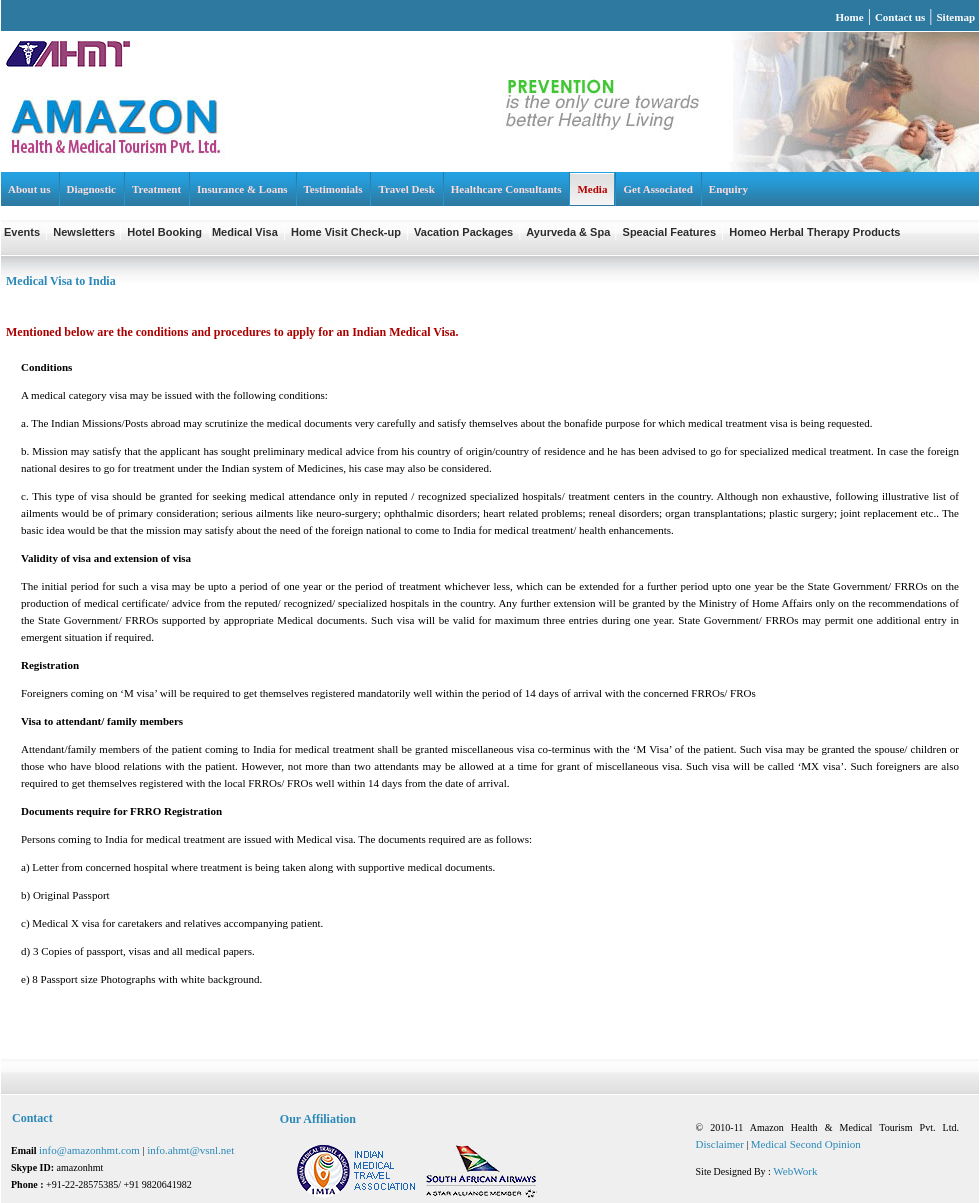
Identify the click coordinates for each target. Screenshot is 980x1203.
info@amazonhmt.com (91, 1150)
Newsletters (85, 232)
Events (22, 232)
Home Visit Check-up (346, 232)
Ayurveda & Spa (569, 232)
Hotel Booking (164, 232)
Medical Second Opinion (806, 1144)
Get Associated (657, 189)
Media (592, 189)
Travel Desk (406, 189)
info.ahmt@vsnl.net (190, 1150)
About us (29, 189)
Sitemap (956, 17)
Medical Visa (245, 232)
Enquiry (728, 189)
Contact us (900, 17)
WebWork (795, 1171)
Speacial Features (670, 232)
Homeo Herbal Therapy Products (814, 232)
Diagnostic (92, 189)
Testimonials (333, 189)
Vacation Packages (463, 232)
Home (850, 17)
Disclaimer (720, 1144)
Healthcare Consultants (506, 189)
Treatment (156, 189)
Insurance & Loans (242, 189)
